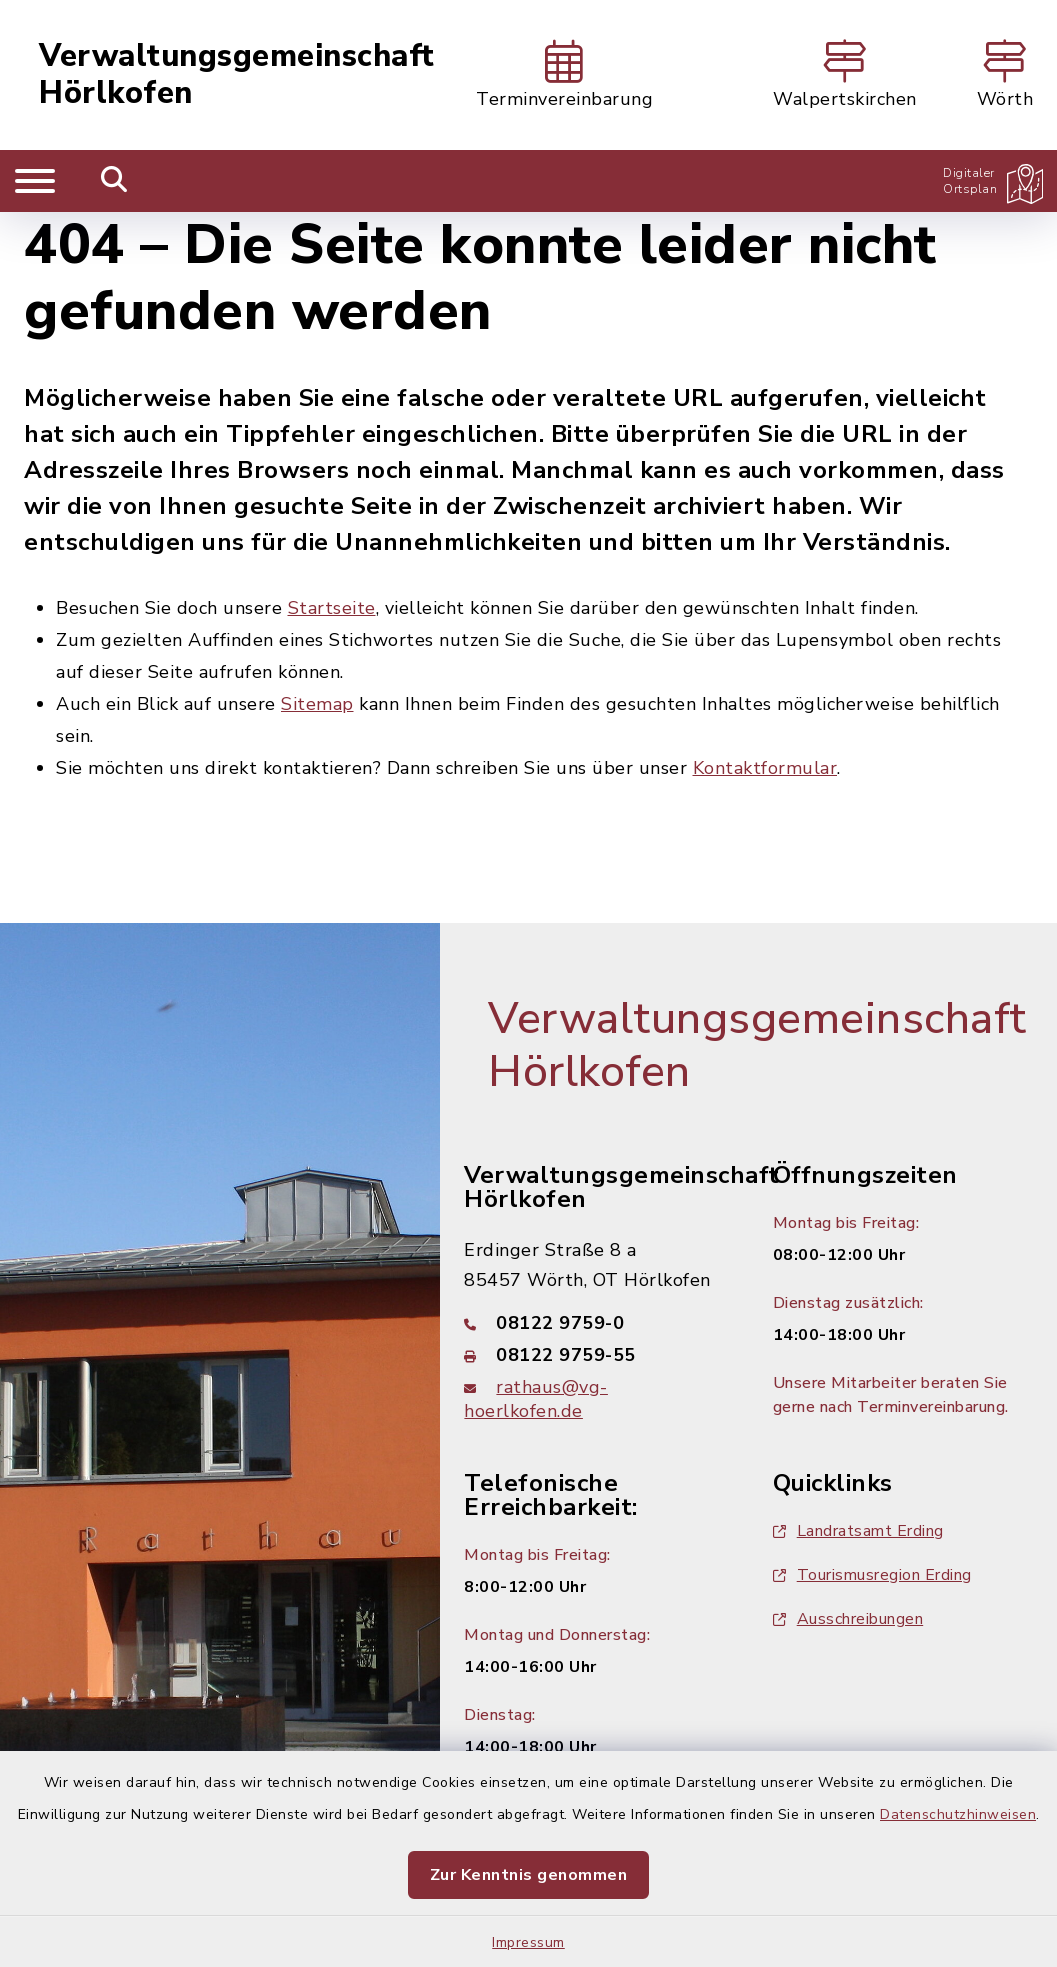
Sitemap (317, 704)
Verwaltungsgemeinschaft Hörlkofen (237, 75)
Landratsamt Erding (858, 1531)
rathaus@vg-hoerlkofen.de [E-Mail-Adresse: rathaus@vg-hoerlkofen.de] (536, 1399)
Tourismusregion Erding (872, 1575)
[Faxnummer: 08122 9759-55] (594, 1355)
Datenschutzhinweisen (958, 1814)
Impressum (528, 1942)
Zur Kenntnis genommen (529, 1875)
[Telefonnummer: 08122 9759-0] (594, 1323)
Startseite (332, 608)
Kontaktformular (765, 768)
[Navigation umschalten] (35, 181)
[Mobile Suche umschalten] (114, 181)
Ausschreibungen (848, 1619)
